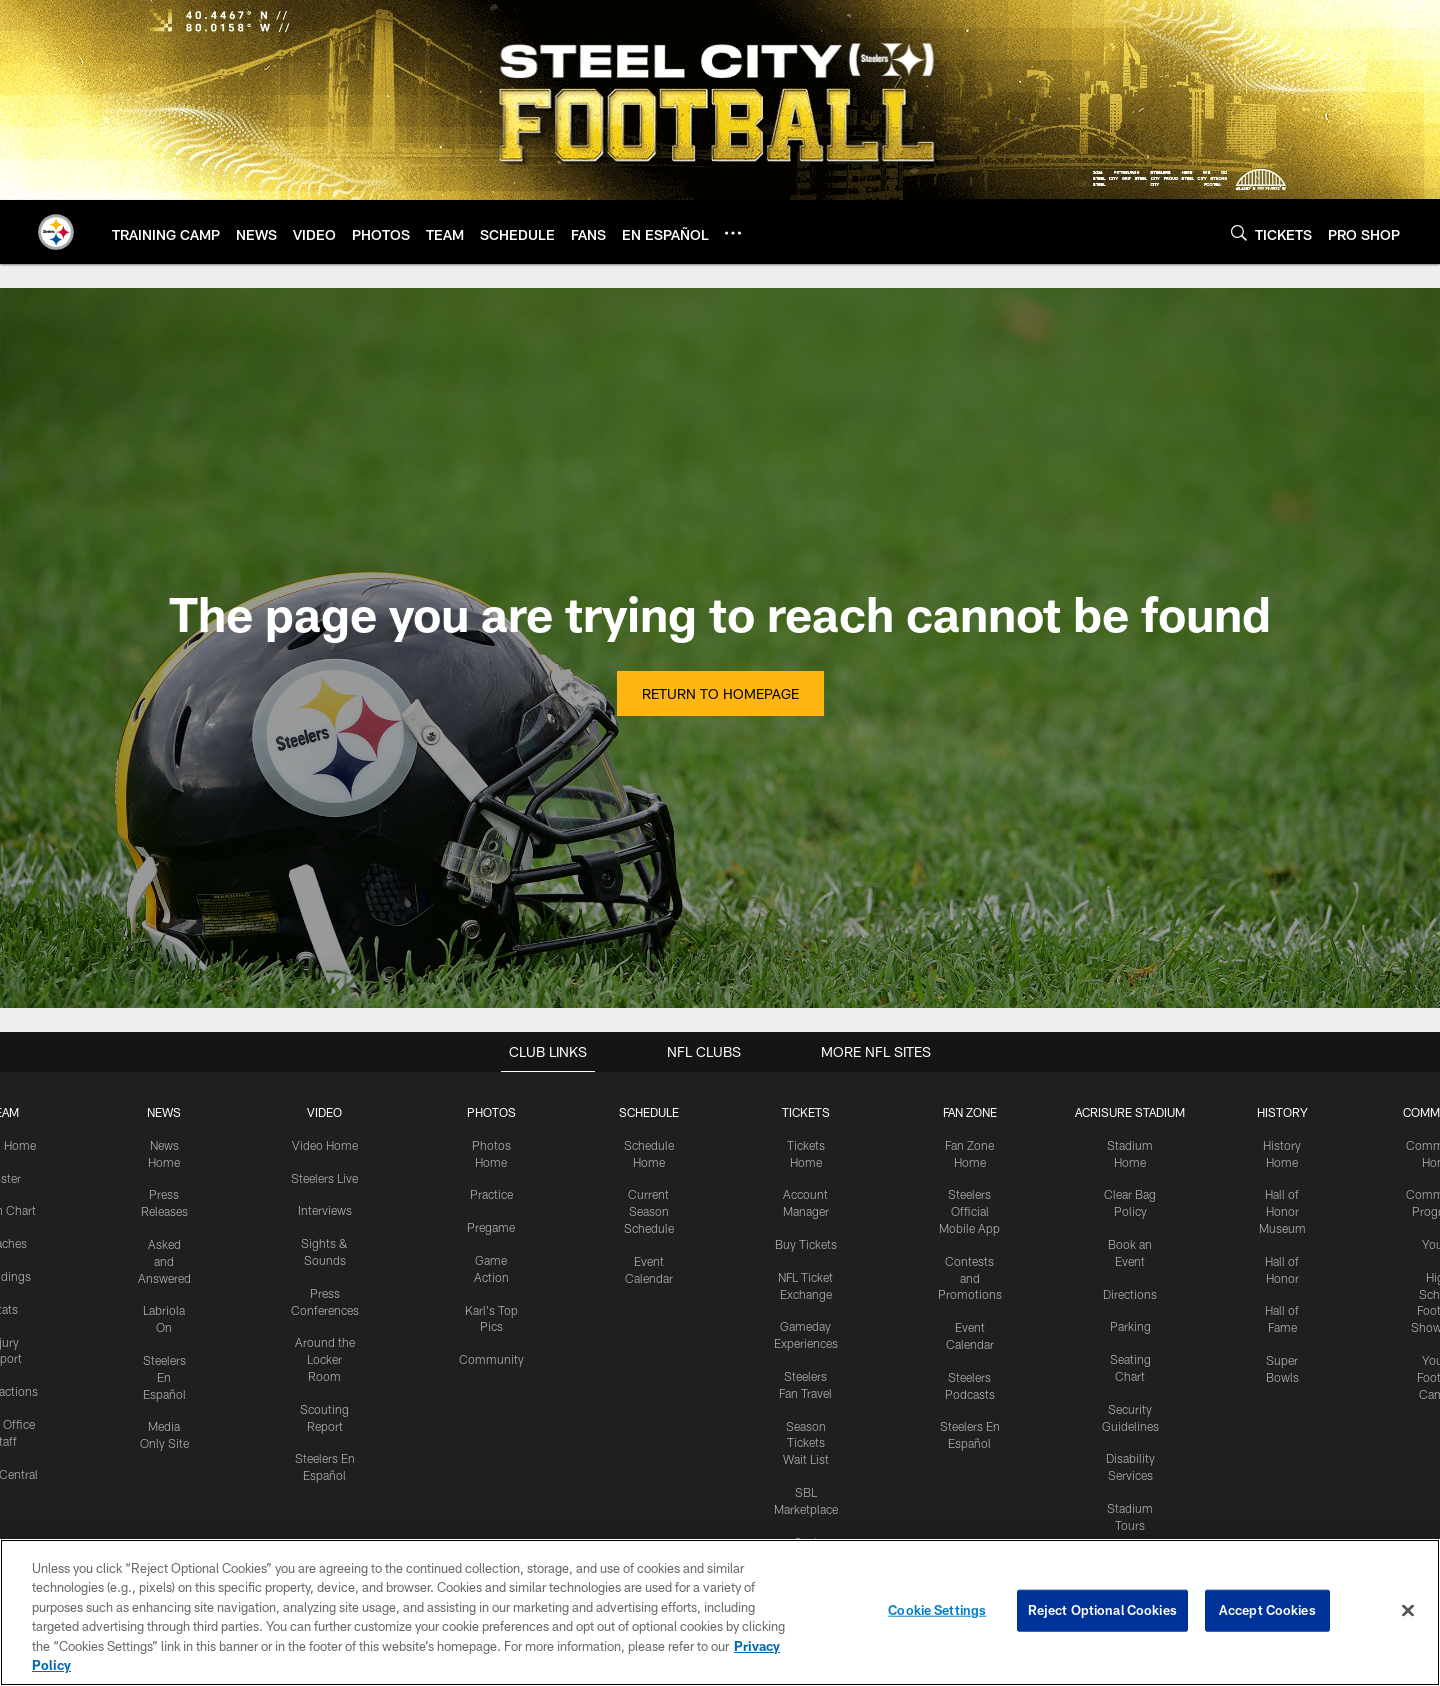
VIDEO (324, 1112)
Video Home (325, 1145)
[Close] (1408, 1611)
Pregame (491, 1227)
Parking (1130, 1326)
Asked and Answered (164, 1261)
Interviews (325, 1210)
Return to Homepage (720, 693)
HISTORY (1282, 1112)
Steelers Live (324, 1178)
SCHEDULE (649, 1112)
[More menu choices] (733, 233)
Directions (1130, 1294)
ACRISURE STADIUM (1130, 1112)
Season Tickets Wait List (806, 1443)
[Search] (1239, 232)
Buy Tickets (806, 1244)
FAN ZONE (970, 1112)
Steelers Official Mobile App (969, 1211)
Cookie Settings (937, 1610)
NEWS (164, 1112)
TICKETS (806, 1112)
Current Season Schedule (649, 1211)
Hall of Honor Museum (1282, 1211)
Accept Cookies (1267, 1610)
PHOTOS (491, 1112)
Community (491, 1359)
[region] (720, 1612)
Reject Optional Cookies (1102, 1610)
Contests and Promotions (970, 1278)
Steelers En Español (164, 1377)
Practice (491, 1194)
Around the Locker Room (325, 1359)
